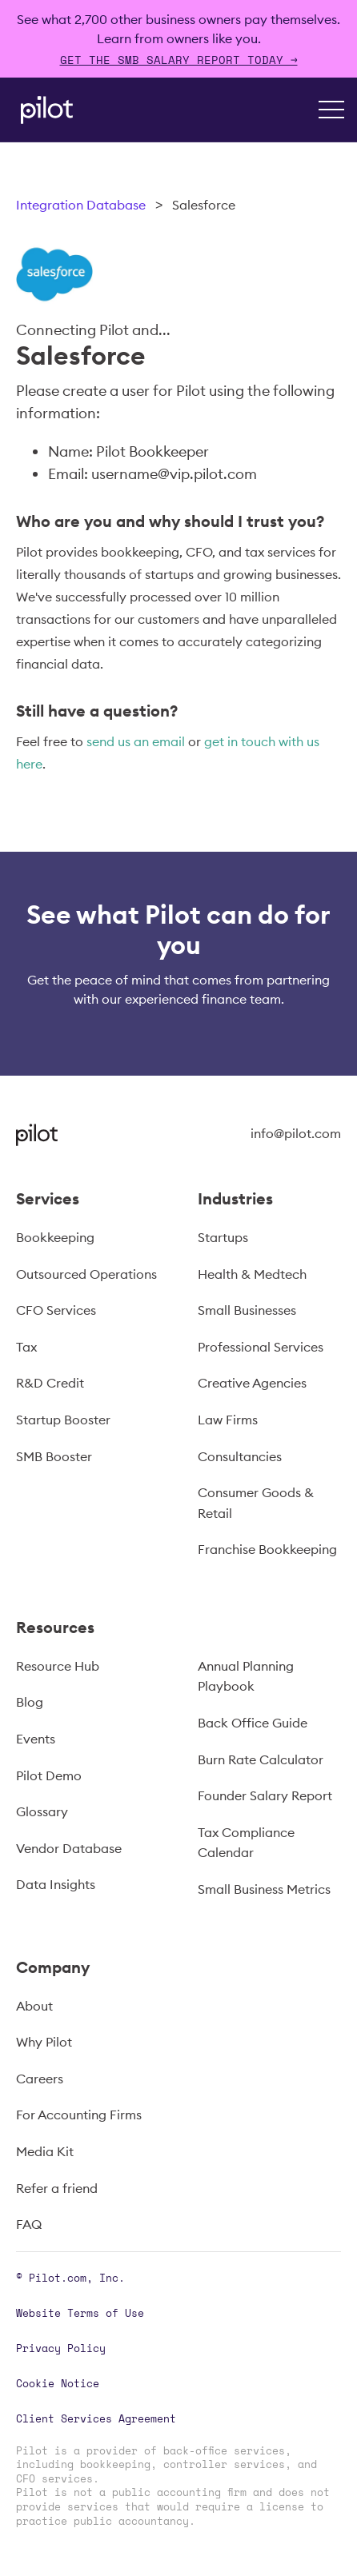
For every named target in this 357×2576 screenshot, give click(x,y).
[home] (43, 110)
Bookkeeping (55, 1237)
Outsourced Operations (86, 1274)
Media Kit (45, 2151)
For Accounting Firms (79, 2115)
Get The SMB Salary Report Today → (179, 59)
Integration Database (81, 205)
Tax (26, 1347)
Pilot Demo (49, 1775)
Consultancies (240, 1456)
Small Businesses (247, 1310)
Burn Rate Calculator (260, 1759)
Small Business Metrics (264, 1889)
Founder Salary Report (265, 1795)
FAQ (29, 2224)
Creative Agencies (252, 1383)
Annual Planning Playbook (246, 1676)
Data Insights (55, 1884)
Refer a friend (57, 2188)
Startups (223, 1237)
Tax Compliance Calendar (246, 1842)
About (34, 2006)
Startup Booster (63, 1420)
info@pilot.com (296, 1133)
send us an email (135, 741)
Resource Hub (57, 1666)
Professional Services (260, 1347)
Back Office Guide (252, 1723)
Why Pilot (44, 2042)
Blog (29, 1702)
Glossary (42, 1811)
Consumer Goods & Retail (256, 1502)
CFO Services (56, 1310)
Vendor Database (69, 1848)
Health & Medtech (252, 1274)
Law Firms (228, 1420)
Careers (39, 2079)
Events (35, 1739)
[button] (331, 110)
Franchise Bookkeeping (267, 1549)
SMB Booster (54, 1456)
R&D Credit (50, 1383)
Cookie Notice (57, 2383)
